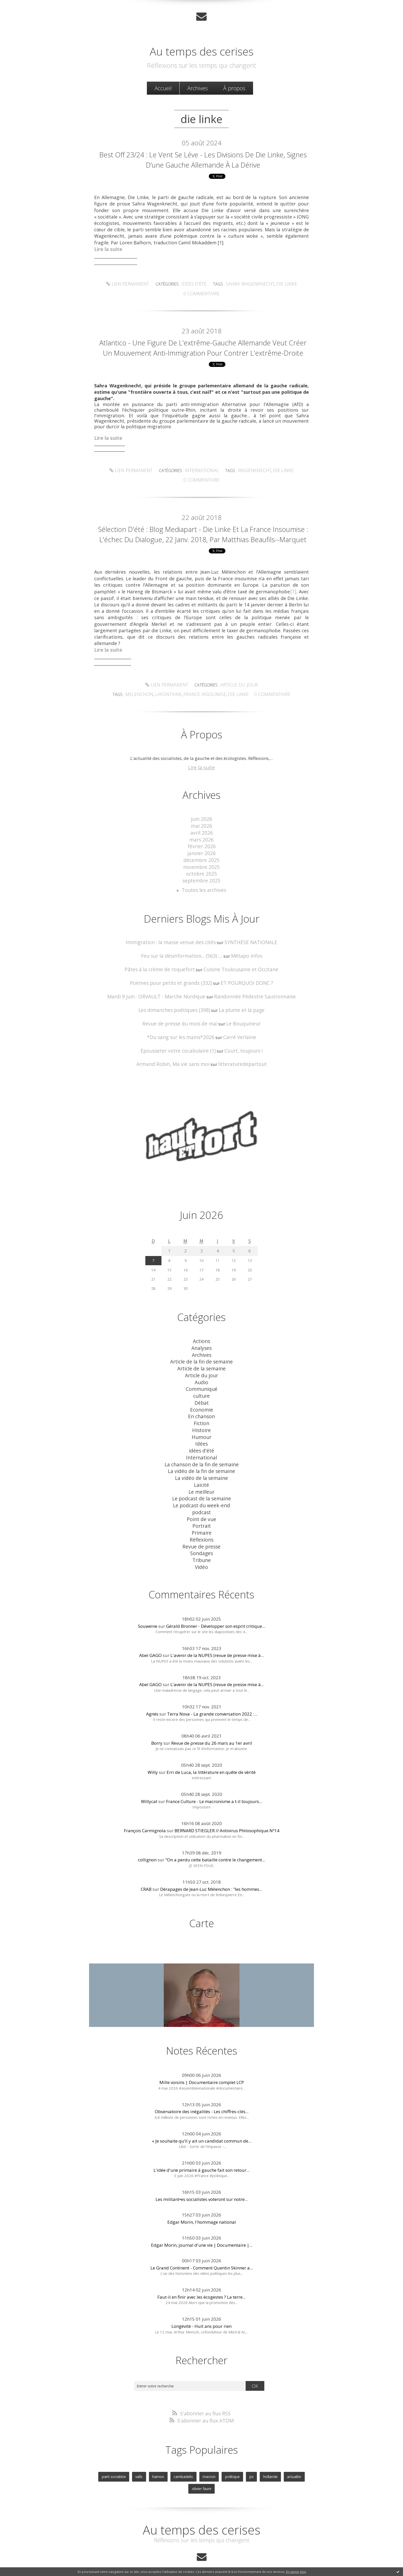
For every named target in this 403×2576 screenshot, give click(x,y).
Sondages (201, 1536)
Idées (201, 1439)
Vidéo (201, 1549)
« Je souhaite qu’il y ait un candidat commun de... (201, 2121)
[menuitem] (163, 86)
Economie (202, 1409)
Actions (201, 1348)
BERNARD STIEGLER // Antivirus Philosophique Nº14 (227, 1812)
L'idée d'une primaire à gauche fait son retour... (201, 2151)
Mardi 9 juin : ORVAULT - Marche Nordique (162, 1007)
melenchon (148, 718)
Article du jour (236, 709)
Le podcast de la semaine (201, 1488)
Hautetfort (214, 2552)
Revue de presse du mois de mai (182, 1033)
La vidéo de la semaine (202, 1469)
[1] (293, 617)
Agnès (152, 1695)
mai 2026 (201, 847)
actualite (273, 2454)
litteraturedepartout (238, 1072)
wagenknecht (233, 489)
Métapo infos (241, 969)
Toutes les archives (203, 904)
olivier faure (297, 2454)
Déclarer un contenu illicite (123, 2564)
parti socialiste (107, 2454)
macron (194, 2454)
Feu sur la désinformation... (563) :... (184, 969)
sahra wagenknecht (228, 298)
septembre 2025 (201, 896)
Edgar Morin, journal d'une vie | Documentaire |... (201, 2225)
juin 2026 (201, 841)
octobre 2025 (201, 890)
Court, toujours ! (238, 1059)
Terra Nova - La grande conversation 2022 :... (212, 1695)
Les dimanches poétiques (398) (177, 1020)
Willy (153, 1753)
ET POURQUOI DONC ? (241, 995)
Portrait (201, 1512)
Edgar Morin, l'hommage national (201, 2203)
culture (201, 1396)
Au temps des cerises (201, 48)
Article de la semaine (201, 1372)
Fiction (201, 1421)
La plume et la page (237, 1020)
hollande (251, 2454)
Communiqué (201, 1390)
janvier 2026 (201, 871)
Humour (201, 1433)
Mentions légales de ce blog (164, 2564)
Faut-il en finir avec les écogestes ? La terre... (201, 2277)
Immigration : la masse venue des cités (174, 956)
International (184, 489)
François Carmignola (145, 1812)
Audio (201, 1384)
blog (294, 2564)
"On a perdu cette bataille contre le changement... (215, 1841)
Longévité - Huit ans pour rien (201, 2307)
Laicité (201, 1475)
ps (233, 2454)
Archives (197, 87)
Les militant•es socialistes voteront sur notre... (202, 2180)
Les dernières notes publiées (203, 2558)
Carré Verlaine (235, 1046)
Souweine (147, 1607)
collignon (147, 1841)
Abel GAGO (150, 1636)
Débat (201, 1402)
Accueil (163, 87)
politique (216, 2454)
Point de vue (201, 1506)
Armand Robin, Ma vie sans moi (177, 1072)
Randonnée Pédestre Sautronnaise (249, 1007)
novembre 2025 (201, 884)
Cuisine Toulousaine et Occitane (235, 982)
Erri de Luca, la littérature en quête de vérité (211, 1753)
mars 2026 (201, 859)
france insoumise (205, 718)
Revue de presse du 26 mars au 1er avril (211, 1724)
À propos (234, 87)
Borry (156, 1724)
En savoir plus (296, 2572)
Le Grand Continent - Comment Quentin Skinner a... (201, 2248)
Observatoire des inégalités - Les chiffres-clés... (201, 2092)
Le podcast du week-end (201, 1494)
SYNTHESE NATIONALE (244, 956)
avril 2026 (201, 853)
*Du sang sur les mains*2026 (183, 1046)
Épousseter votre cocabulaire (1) (180, 1059)
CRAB (146, 1870)
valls (130, 2454)
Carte (201, 1904)
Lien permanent (115, 298)
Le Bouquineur (238, 1033)
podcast (201, 1500)
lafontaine (174, 718)
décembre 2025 (201, 877)
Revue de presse (201, 1530)
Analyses (202, 1354)
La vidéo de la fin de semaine (201, 1463)
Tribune (201, 1542)
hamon (148, 2454)
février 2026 (201, 865)
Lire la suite (107, 264)
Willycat (149, 1782)
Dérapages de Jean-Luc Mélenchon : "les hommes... (211, 1870)
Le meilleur (201, 1482)
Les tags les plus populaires (245, 2558)
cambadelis (171, 2454)
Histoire (201, 1427)
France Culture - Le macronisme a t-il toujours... (214, 1782)
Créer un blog (191, 2552)
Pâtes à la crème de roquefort (165, 982)
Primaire (201, 1518)
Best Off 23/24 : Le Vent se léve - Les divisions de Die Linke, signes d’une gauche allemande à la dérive (203, 165)
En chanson (201, 1414)
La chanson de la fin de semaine (201, 1457)
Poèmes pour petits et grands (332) (174, 995)
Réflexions (201, 1524)
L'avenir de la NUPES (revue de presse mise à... (217, 1636)
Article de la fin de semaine (201, 1366)
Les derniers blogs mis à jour (159, 2558)
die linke (260, 298)
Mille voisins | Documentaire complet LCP (201, 2063)
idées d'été (177, 298)
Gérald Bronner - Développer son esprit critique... (215, 1607)
